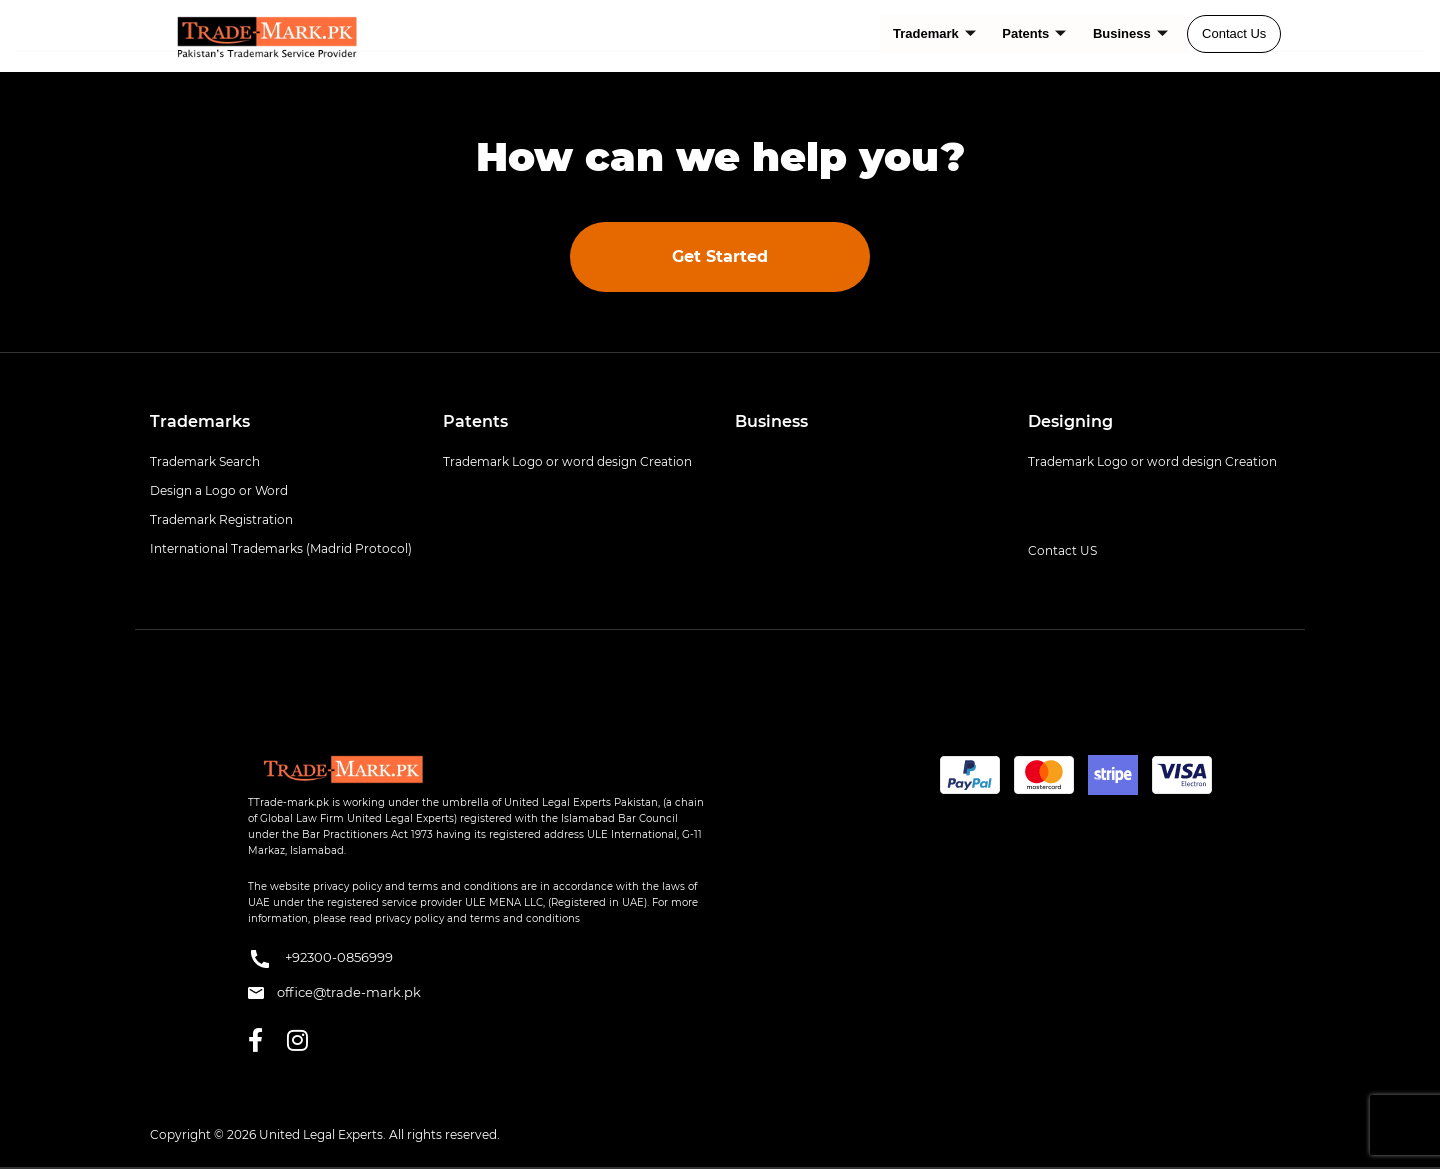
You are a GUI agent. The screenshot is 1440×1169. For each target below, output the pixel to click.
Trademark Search (205, 461)
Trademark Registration (221, 519)
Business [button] (771, 421)
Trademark (936, 33)
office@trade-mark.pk (334, 992)
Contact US (1062, 550)
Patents (1035, 33)
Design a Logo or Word (219, 490)
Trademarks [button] (200, 421)
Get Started (720, 256)
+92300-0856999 (320, 959)
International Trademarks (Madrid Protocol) (281, 548)
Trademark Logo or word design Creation (567, 461)
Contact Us (1234, 33)
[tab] (281, 422)
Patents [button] (475, 421)
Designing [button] (1070, 421)
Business (1130, 33)
